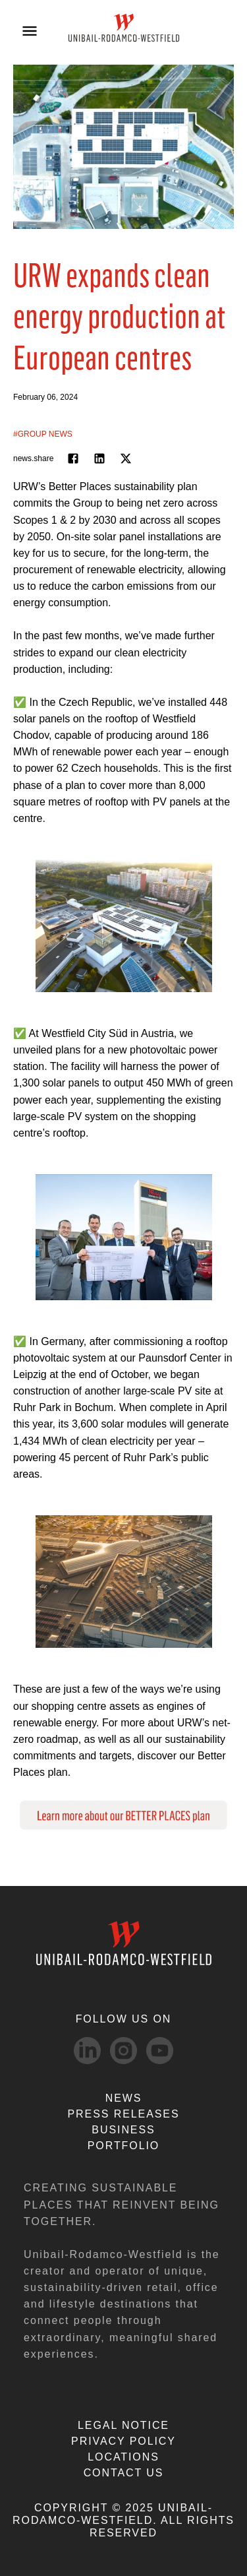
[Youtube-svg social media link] (160, 2050)
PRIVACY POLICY (123, 2441)
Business (123, 2129)
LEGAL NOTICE (123, 2425)
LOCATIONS (123, 2457)
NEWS (123, 2098)
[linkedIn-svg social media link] (87, 2050)
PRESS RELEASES (123, 2114)
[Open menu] (29, 31)
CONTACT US (124, 2472)
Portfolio (123, 2145)
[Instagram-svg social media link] (123, 2050)
